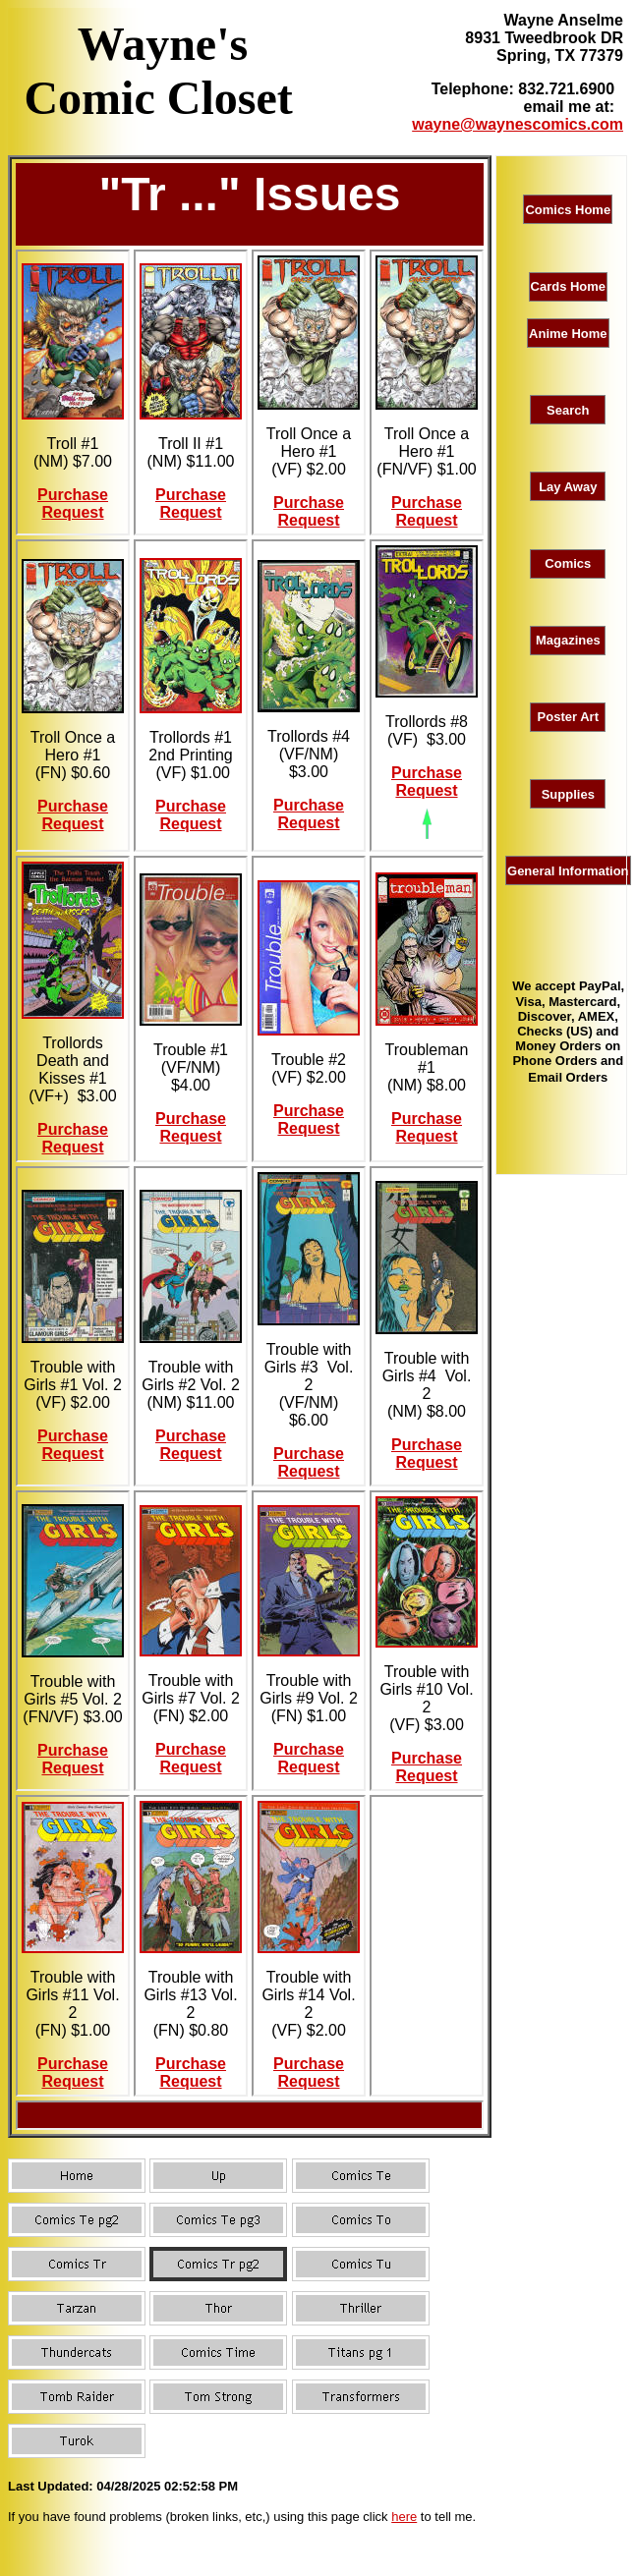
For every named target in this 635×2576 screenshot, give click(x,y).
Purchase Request (72, 503)
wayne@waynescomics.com (517, 124)
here (404, 2516)
